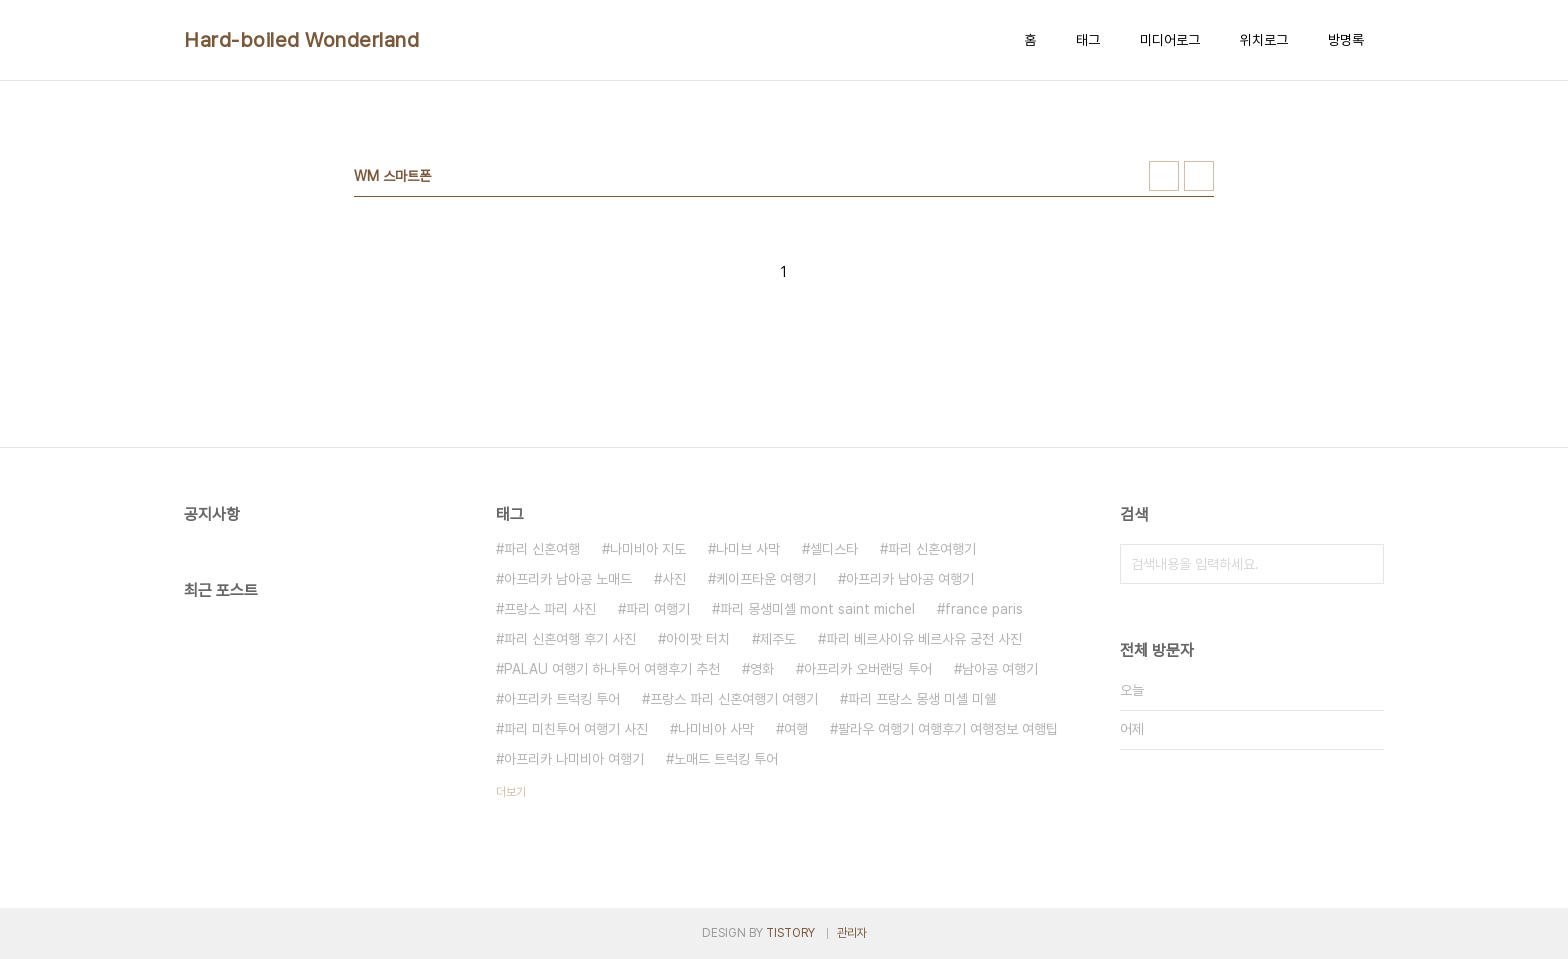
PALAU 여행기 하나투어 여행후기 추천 (612, 669)
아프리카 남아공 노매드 (568, 579)
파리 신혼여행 (542, 549)
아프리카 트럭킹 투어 (562, 699)
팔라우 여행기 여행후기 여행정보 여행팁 (948, 729)
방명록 (1346, 40)
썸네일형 (1164, 176)
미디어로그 (1170, 40)
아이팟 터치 (698, 639)
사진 (674, 579)
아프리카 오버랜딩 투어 (868, 669)
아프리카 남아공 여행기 (910, 579)
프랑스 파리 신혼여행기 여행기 (734, 699)
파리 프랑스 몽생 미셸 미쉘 (922, 699)
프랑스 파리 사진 (550, 609)
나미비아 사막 (716, 729)
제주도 (778, 639)
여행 (796, 729)
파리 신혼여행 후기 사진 (570, 639)
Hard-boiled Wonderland (301, 40)
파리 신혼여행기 (932, 549)
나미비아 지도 (648, 549)
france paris (984, 609)
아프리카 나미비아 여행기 (574, 759)
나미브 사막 (748, 549)
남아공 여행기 (1000, 669)
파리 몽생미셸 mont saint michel (817, 609)
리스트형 (1199, 176)
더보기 (511, 792)
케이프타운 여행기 (766, 579)
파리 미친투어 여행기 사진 (576, 729)
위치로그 (1264, 40)
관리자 (852, 933)
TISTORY (790, 933)
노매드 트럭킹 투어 (726, 759)
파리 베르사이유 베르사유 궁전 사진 (924, 639)
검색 (1364, 564)
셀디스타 (834, 549)
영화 (762, 669)
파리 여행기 (658, 609)
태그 (1088, 40)
